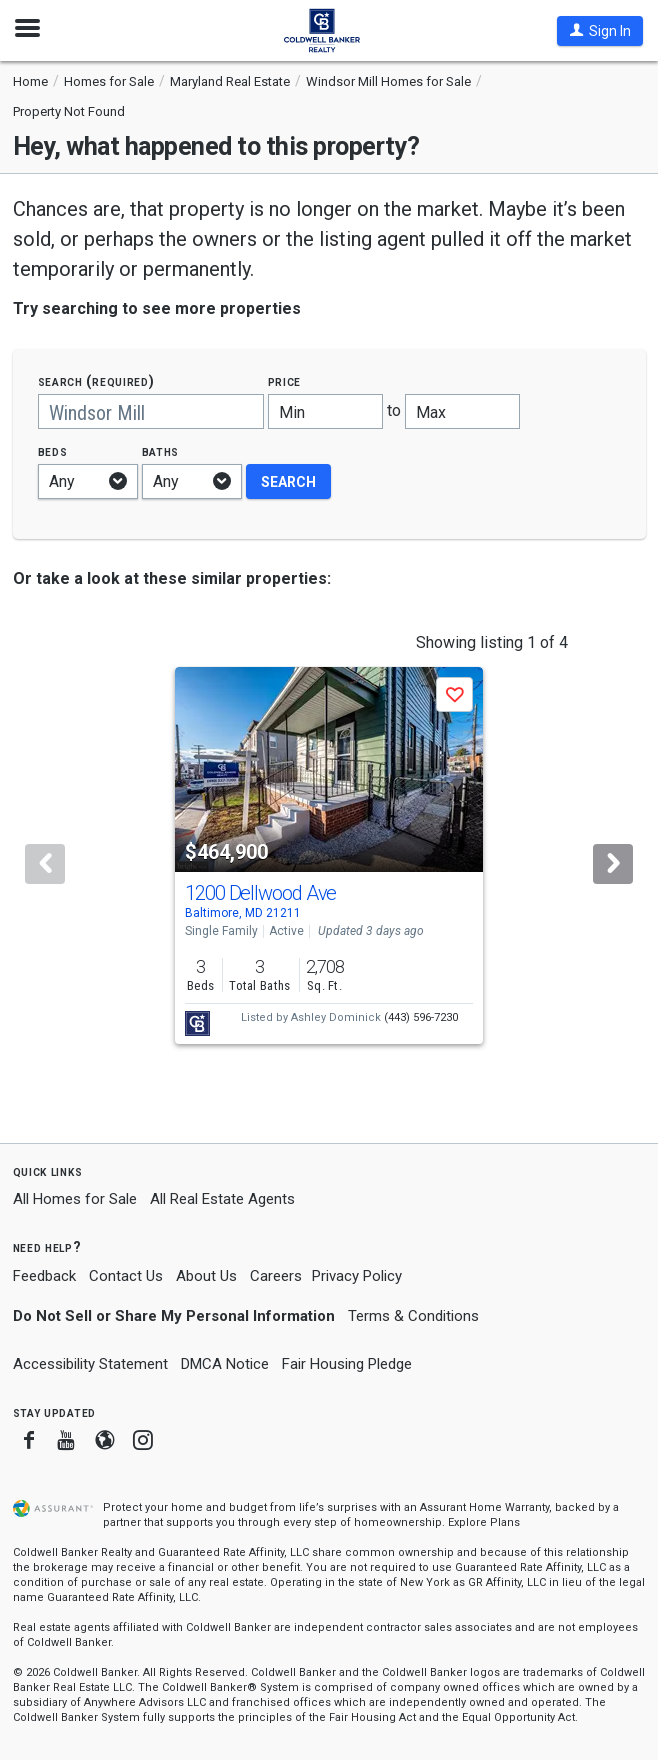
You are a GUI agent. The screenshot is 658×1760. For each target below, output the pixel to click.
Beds (53, 451)
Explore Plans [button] (484, 1522)
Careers (276, 1276)
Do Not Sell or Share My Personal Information (174, 1316)
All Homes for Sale (75, 1199)
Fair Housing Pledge (347, 1364)
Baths (161, 451)
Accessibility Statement (90, 1364)
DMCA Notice (225, 1364)
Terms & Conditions (413, 1316)
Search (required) (96, 381)
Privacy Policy (357, 1276)
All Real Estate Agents (222, 1199)
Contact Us (126, 1276)
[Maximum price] (462, 411)
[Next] (613, 864)
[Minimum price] (325, 411)
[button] (600, 31)
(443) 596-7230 (421, 1017)
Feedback (44, 1276)
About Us (206, 1276)
